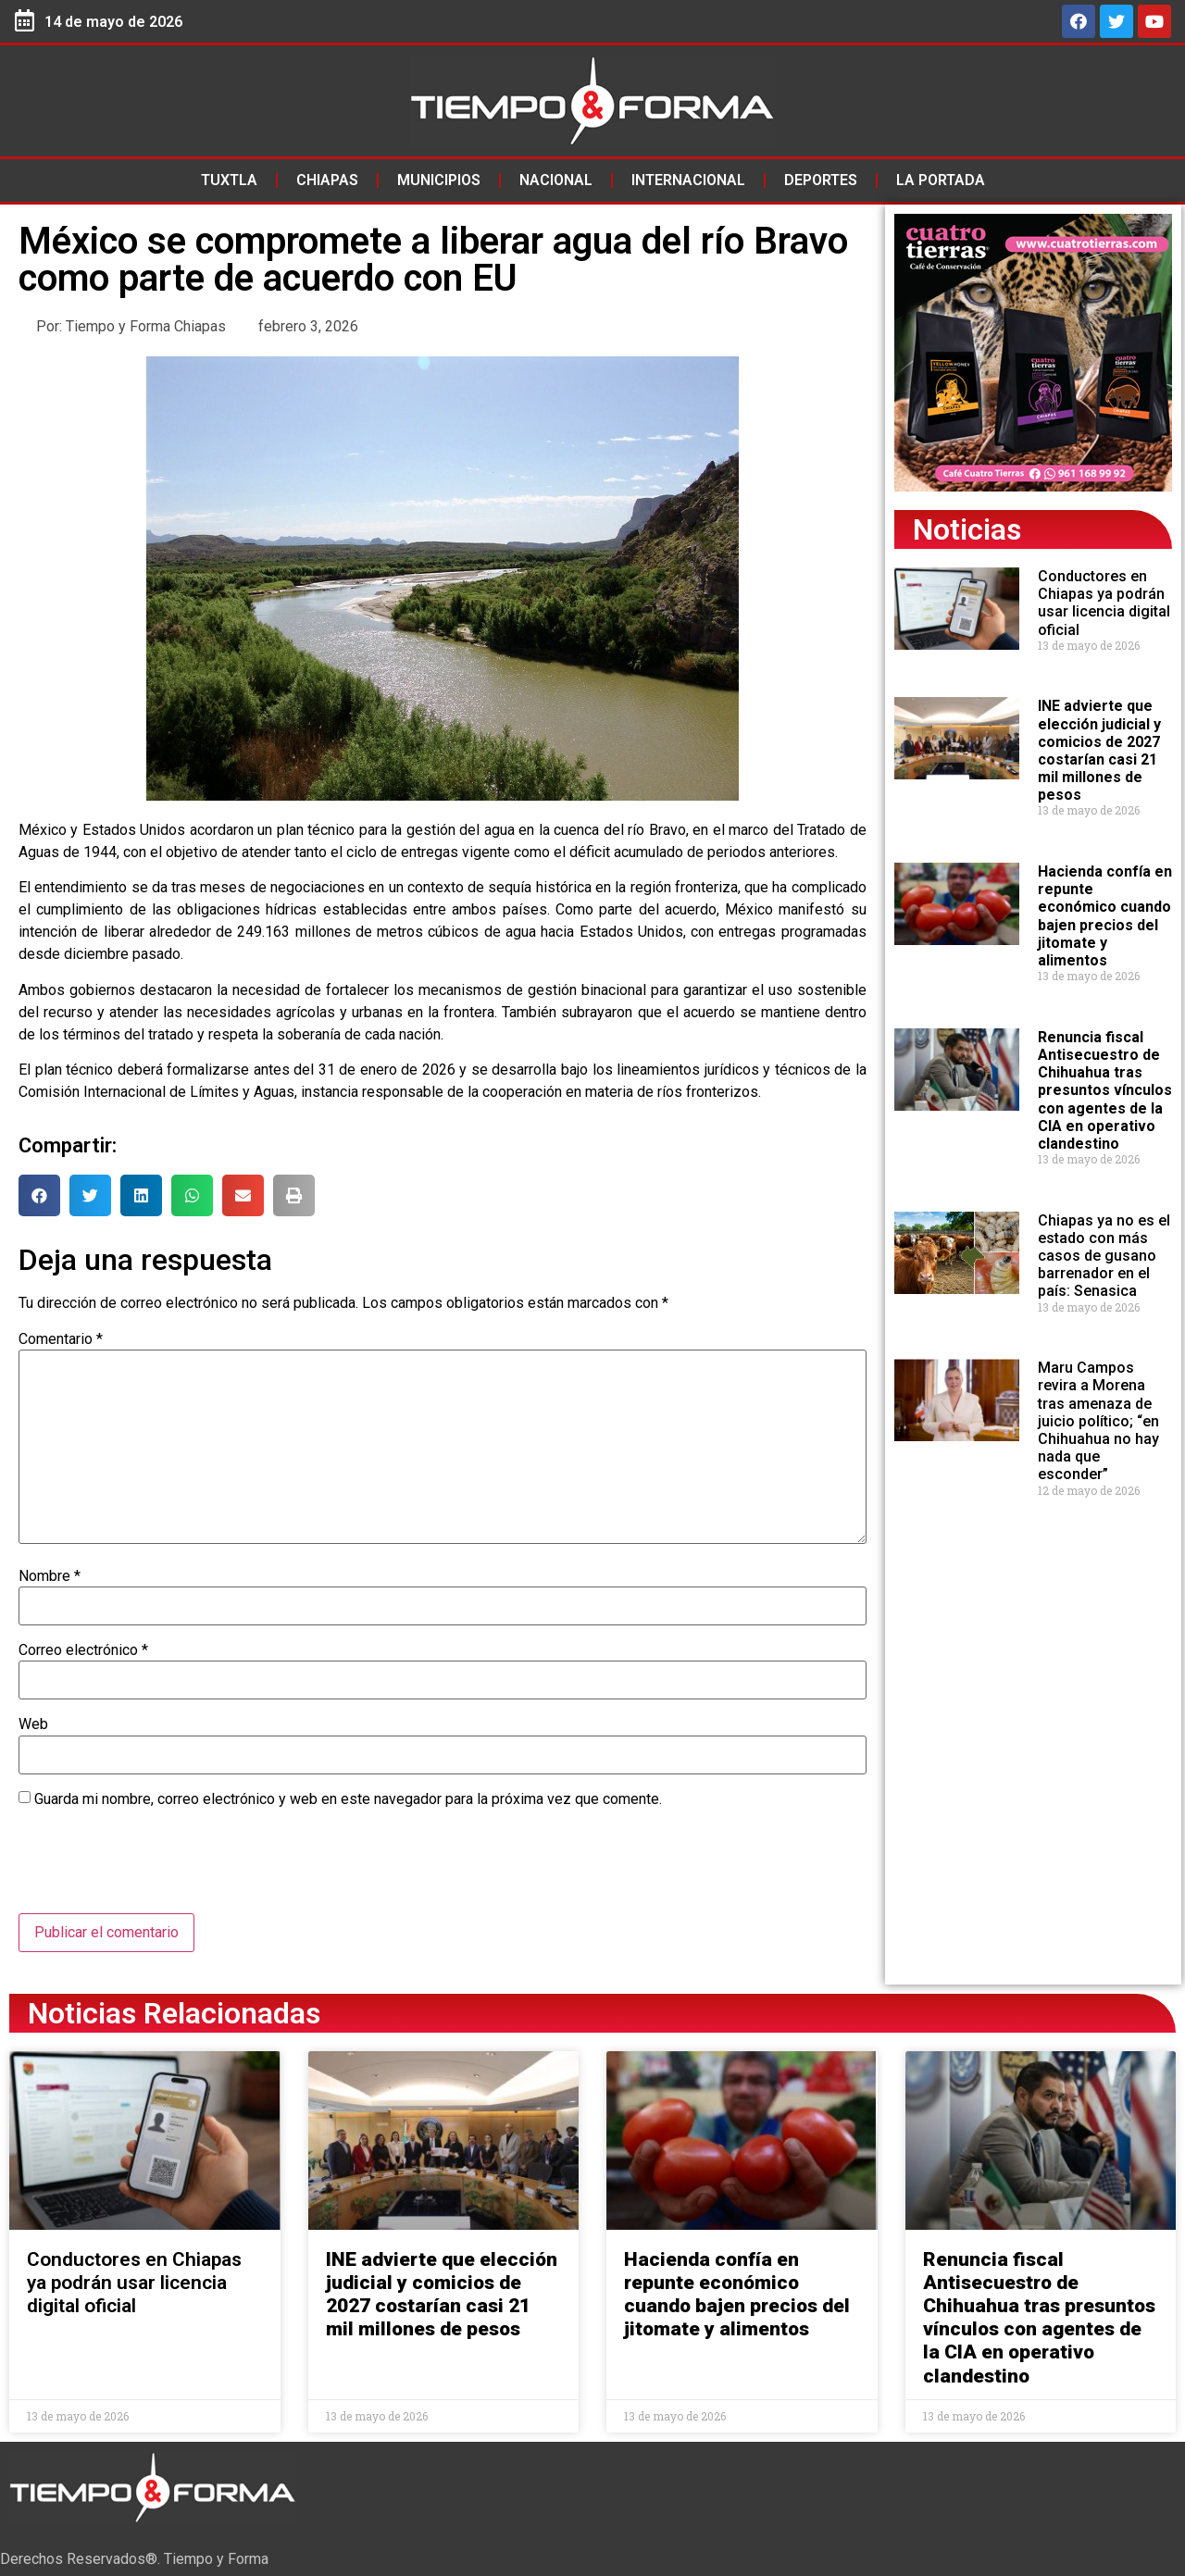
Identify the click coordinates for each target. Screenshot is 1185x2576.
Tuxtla (229, 180)
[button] (39, 1195)
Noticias (967, 529)
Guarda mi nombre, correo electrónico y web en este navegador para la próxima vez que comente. (348, 1799)
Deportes (820, 180)
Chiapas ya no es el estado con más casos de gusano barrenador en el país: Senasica (1104, 1256)
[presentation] (159, 1868)
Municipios (438, 180)
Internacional (688, 180)
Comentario (61, 1339)
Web (33, 1724)
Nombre (50, 1576)
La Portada (940, 180)
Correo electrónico (83, 1650)
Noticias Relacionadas (174, 2013)
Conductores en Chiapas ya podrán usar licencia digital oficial (1104, 603)
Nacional (555, 180)
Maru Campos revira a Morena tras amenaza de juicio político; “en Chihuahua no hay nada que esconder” (1098, 1421)
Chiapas (327, 180)
